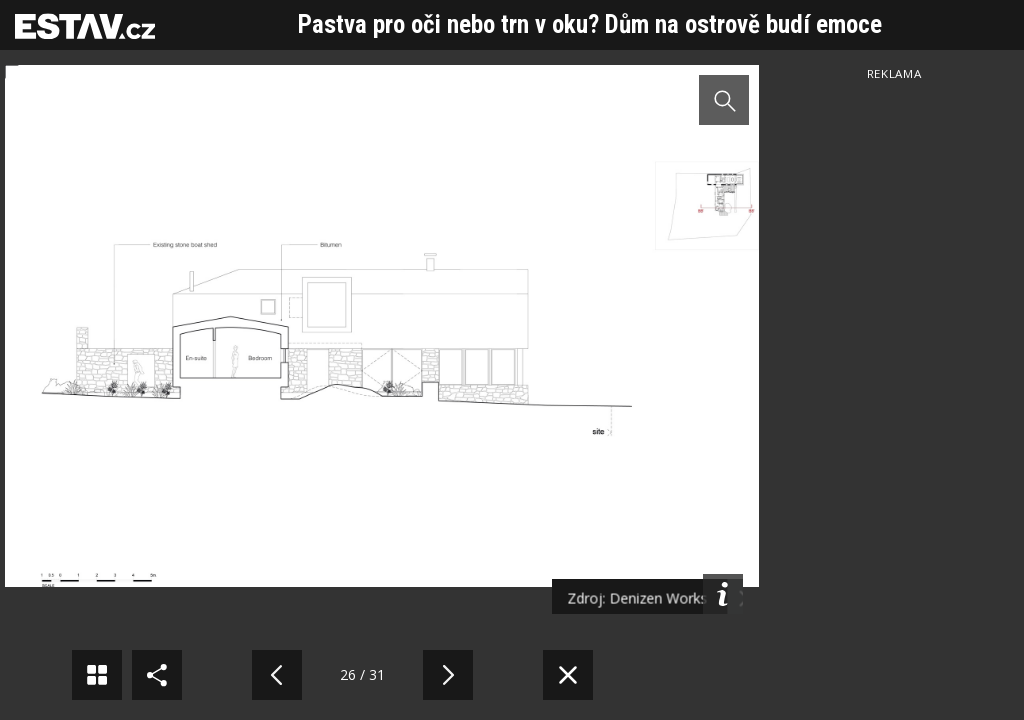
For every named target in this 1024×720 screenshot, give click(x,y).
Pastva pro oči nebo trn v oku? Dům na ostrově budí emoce (590, 24)
